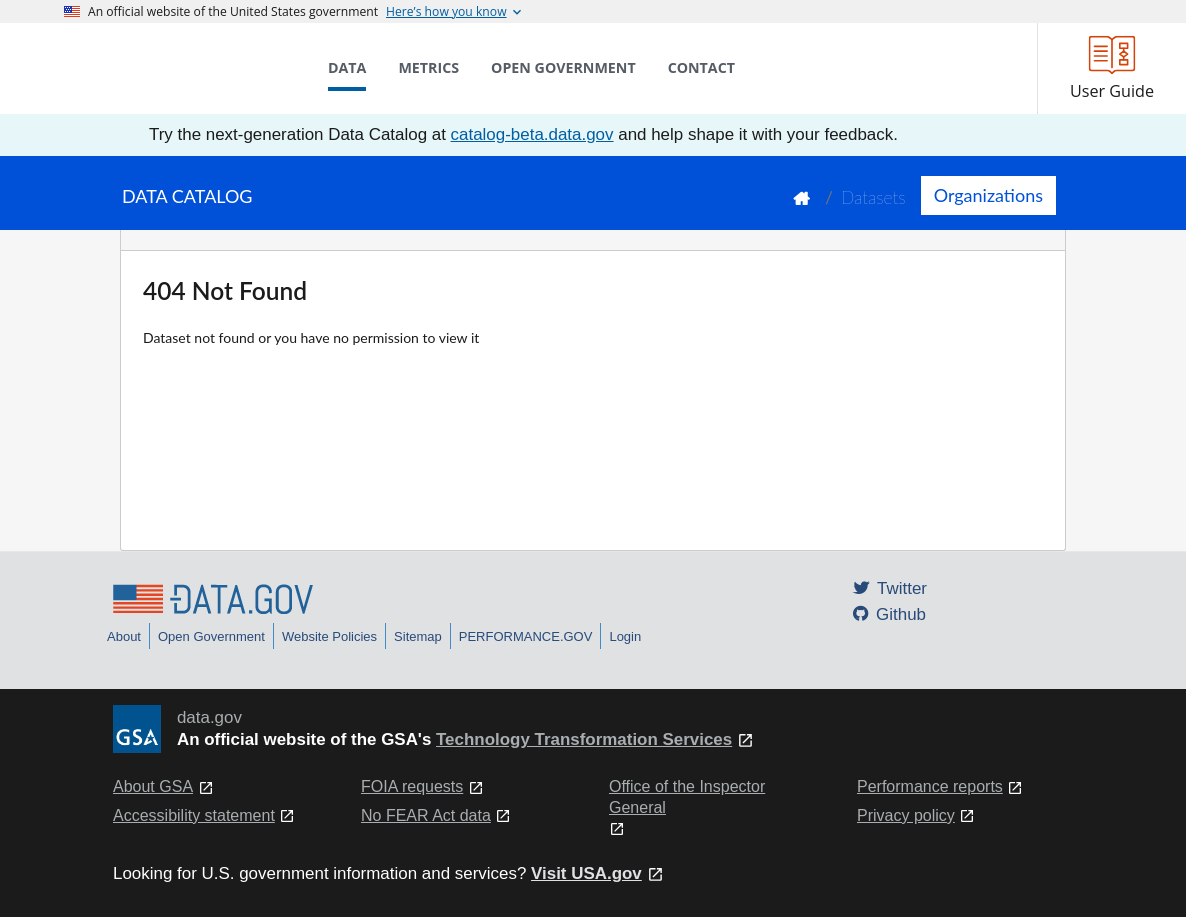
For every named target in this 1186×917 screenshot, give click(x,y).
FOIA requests (412, 786)
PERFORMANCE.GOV (526, 636)
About (124, 636)
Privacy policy (906, 815)
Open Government (211, 636)
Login (625, 636)
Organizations (988, 195)
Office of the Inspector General (687, 797)
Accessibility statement (194, 815)
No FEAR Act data (426, 815)
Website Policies (329, 636)
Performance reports (930, 786)
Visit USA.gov (586, 873)
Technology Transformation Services (584, 739)
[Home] (164, 68)
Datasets (873, 197)
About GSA (153, 786)
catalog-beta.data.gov (532, 134)
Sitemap (418, 636)
